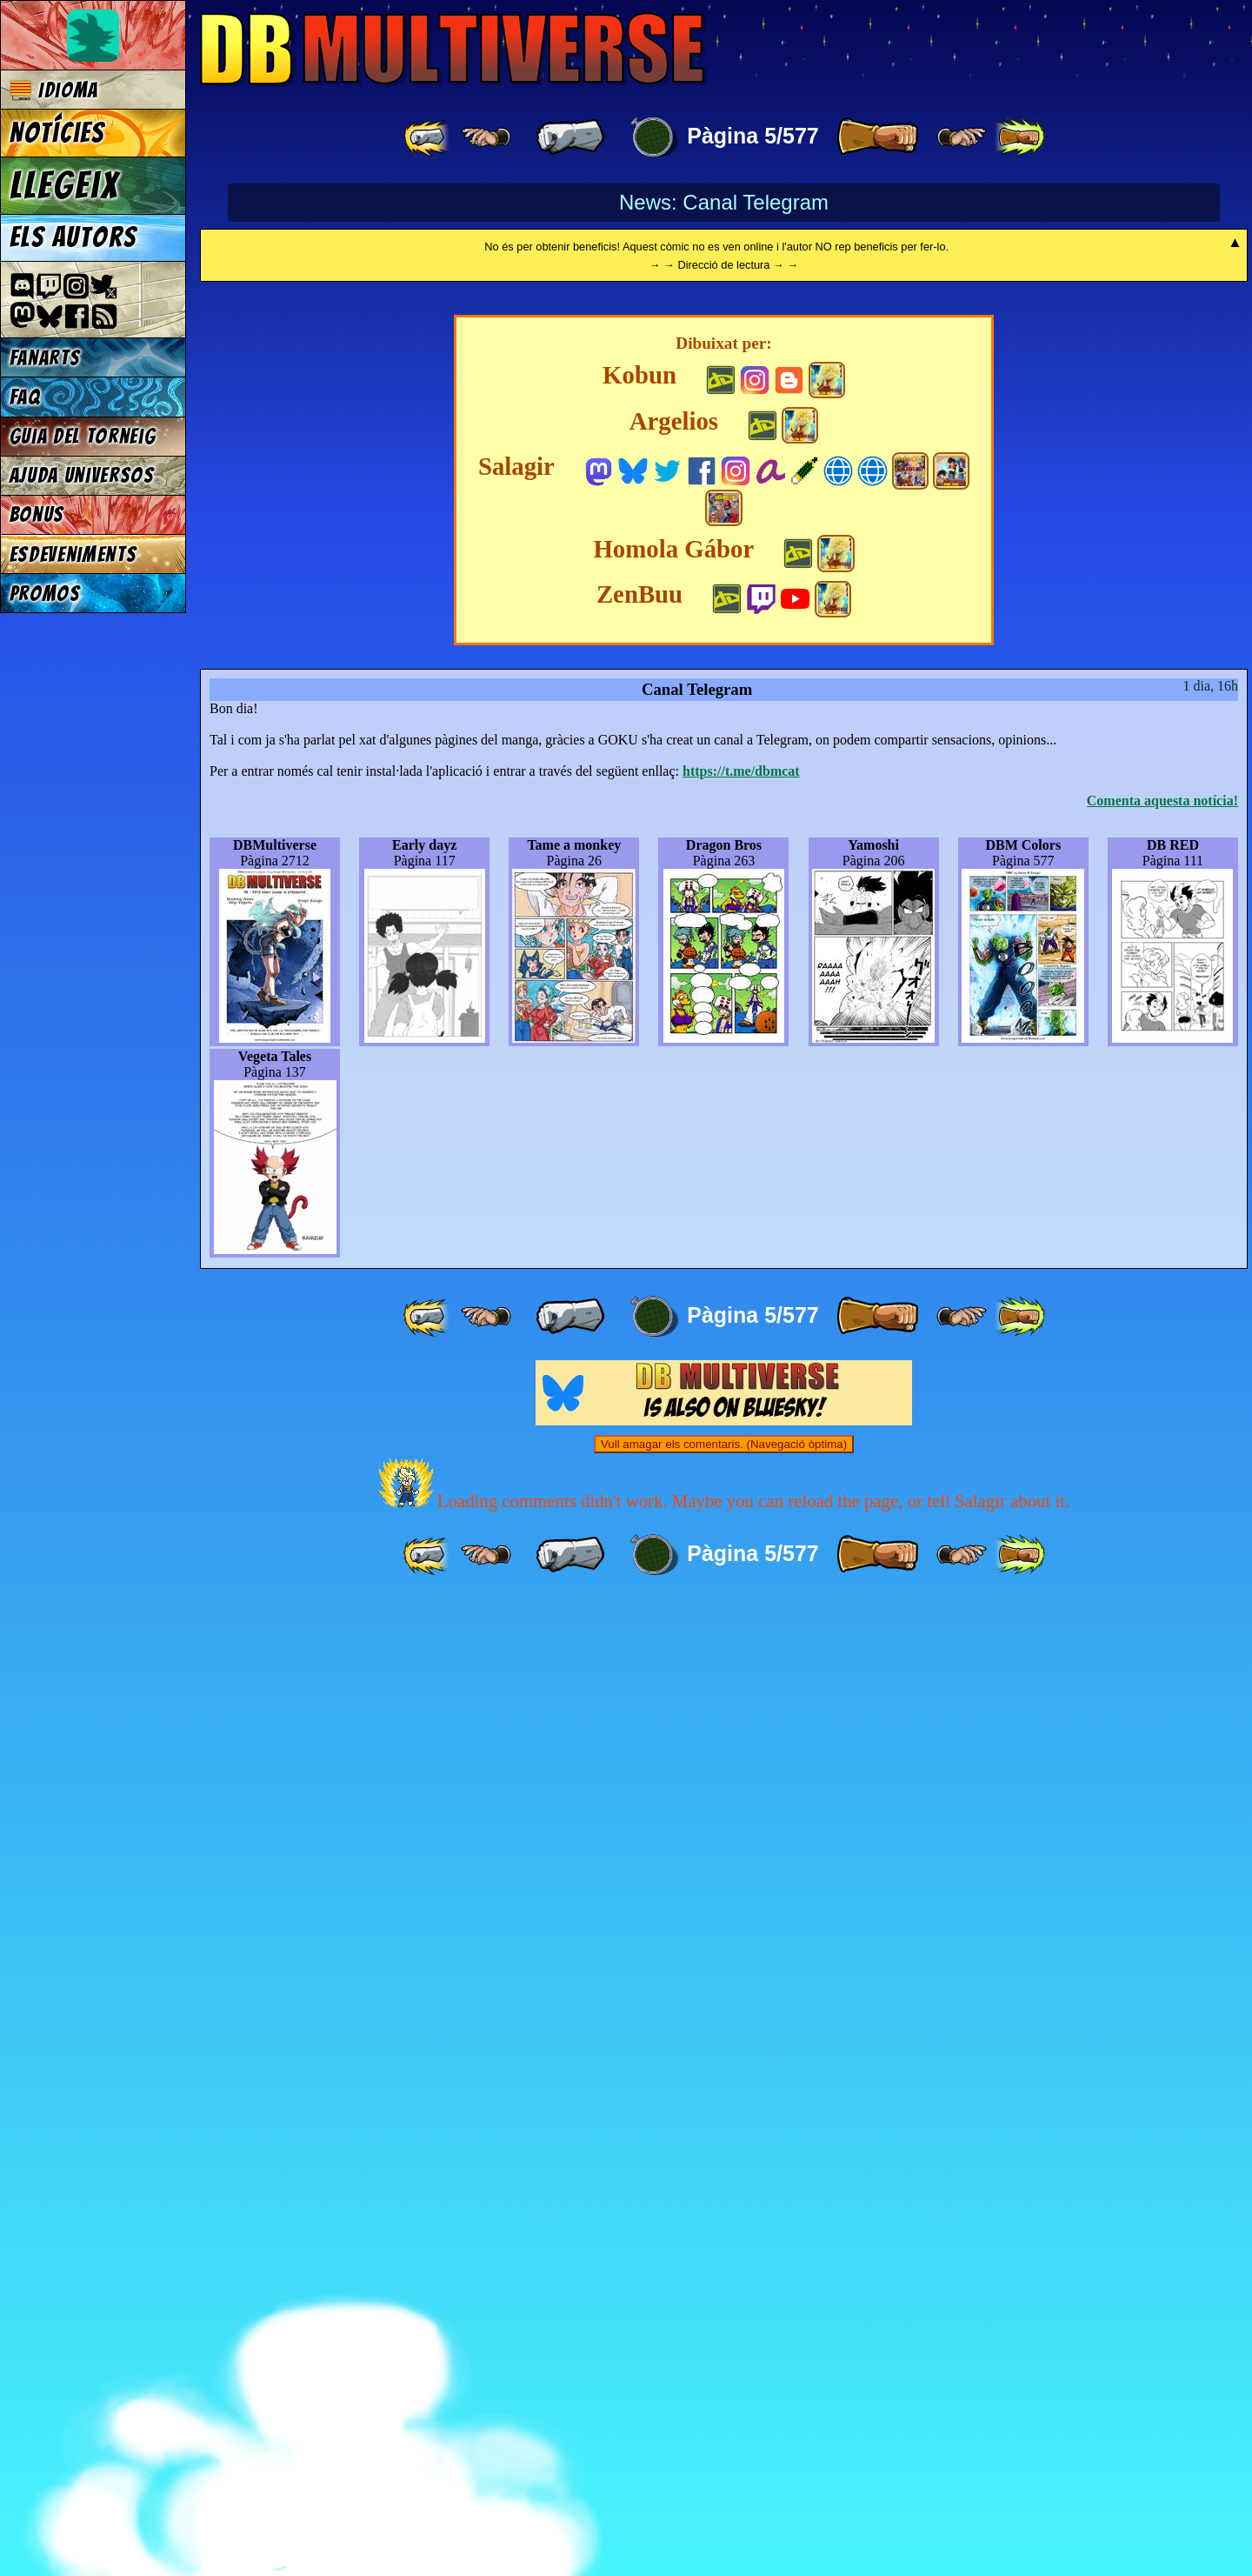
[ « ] (570, 137)
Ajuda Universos (82, 475)
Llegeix (64, 185)
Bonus (37, 514)
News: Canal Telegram (724, 202)
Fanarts (45, 358)
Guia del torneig (83, 436)
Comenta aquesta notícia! (1162, 1773)
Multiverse (453, 49)
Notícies (57, 133)
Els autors (73, 237)
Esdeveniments (73, 554)
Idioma (54, 90)
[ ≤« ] (486, 137)
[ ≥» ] (962, 137)
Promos (45, 593)
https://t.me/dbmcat (741, 1744)
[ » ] (877, 137)
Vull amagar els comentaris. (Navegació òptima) (724, 2417)
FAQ (25, 397)
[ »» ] (1020, 137)
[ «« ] (428, 137)
